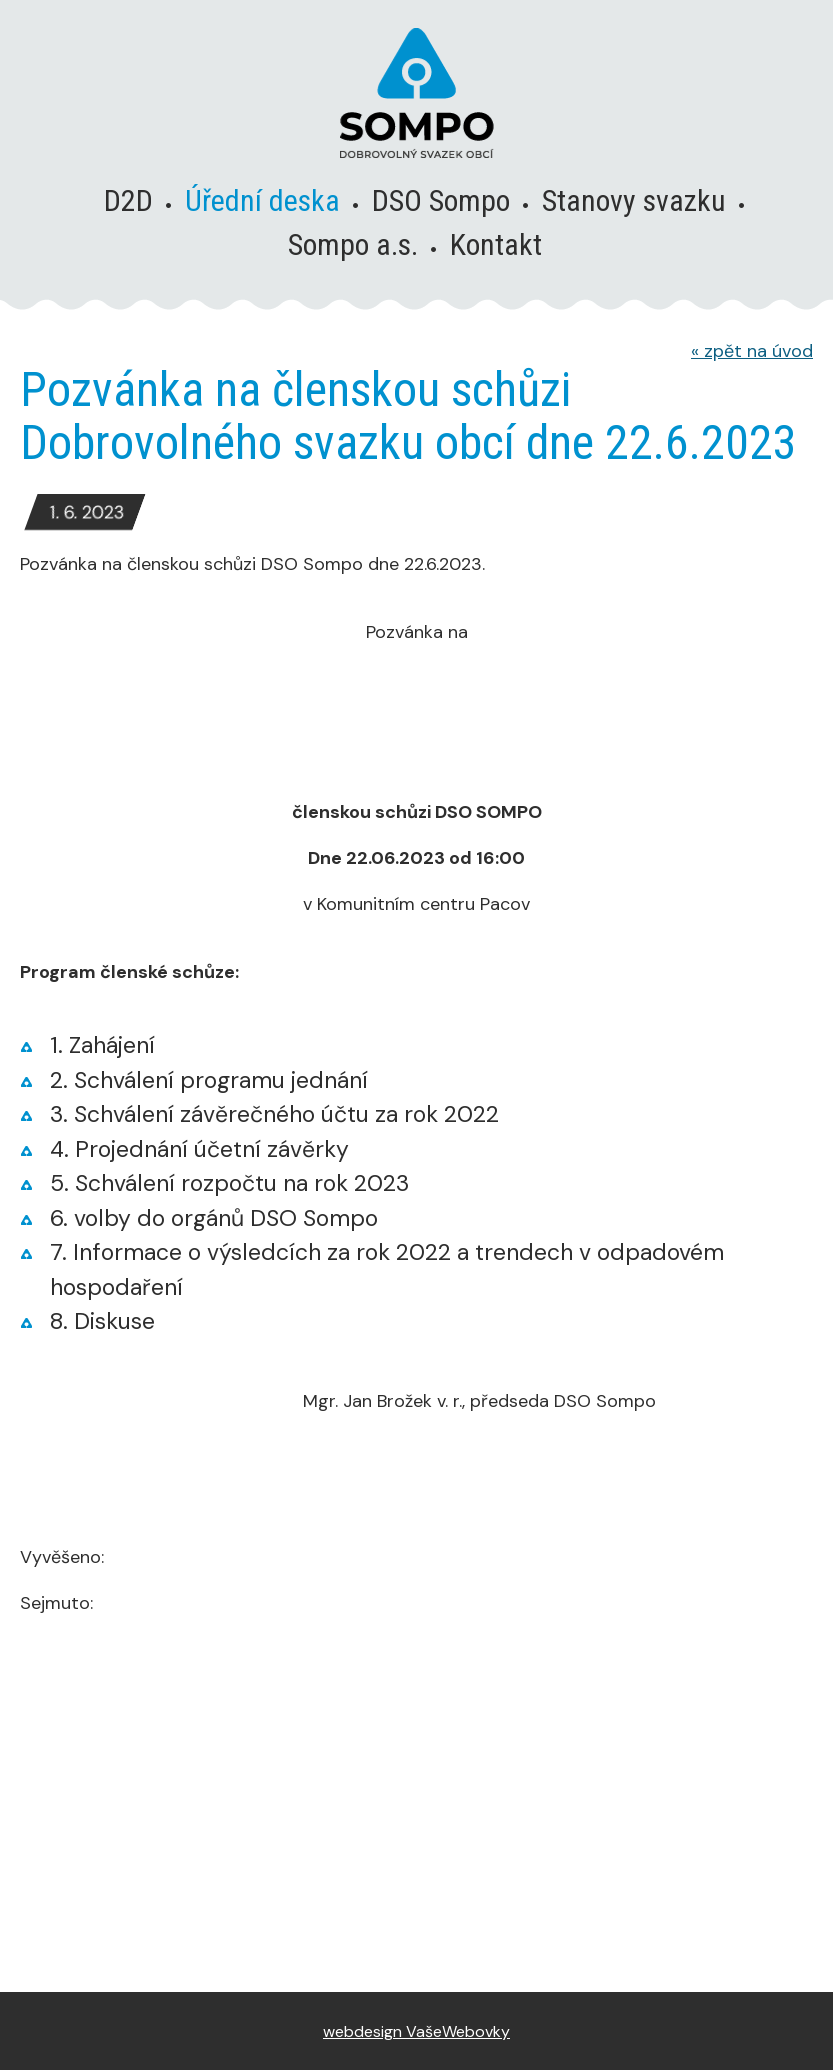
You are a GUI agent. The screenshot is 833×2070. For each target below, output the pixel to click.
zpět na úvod (752, 351)
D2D (128, 200)
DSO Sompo (441, 200)
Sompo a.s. (353, 244)
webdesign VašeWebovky (416, 2031)
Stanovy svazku (634, 200)
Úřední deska (262, 200)
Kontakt (496, 244)
